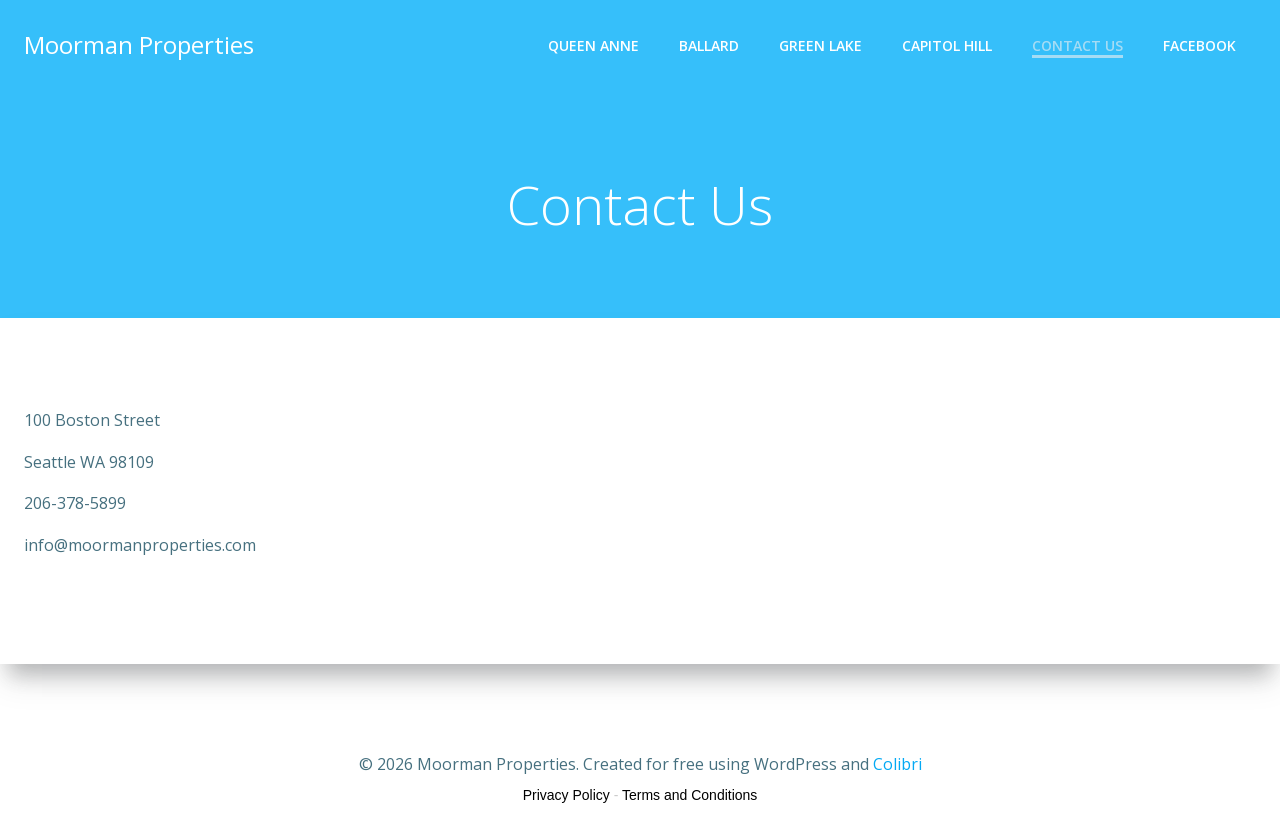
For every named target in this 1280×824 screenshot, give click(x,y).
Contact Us (1077, 45)
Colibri (897, 764)
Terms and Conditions (689, 795)
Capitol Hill (947, 45)
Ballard (709, 45)
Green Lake (820, 45)
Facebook (1199, 45)
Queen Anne (593, 45)
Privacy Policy (566, 795)
